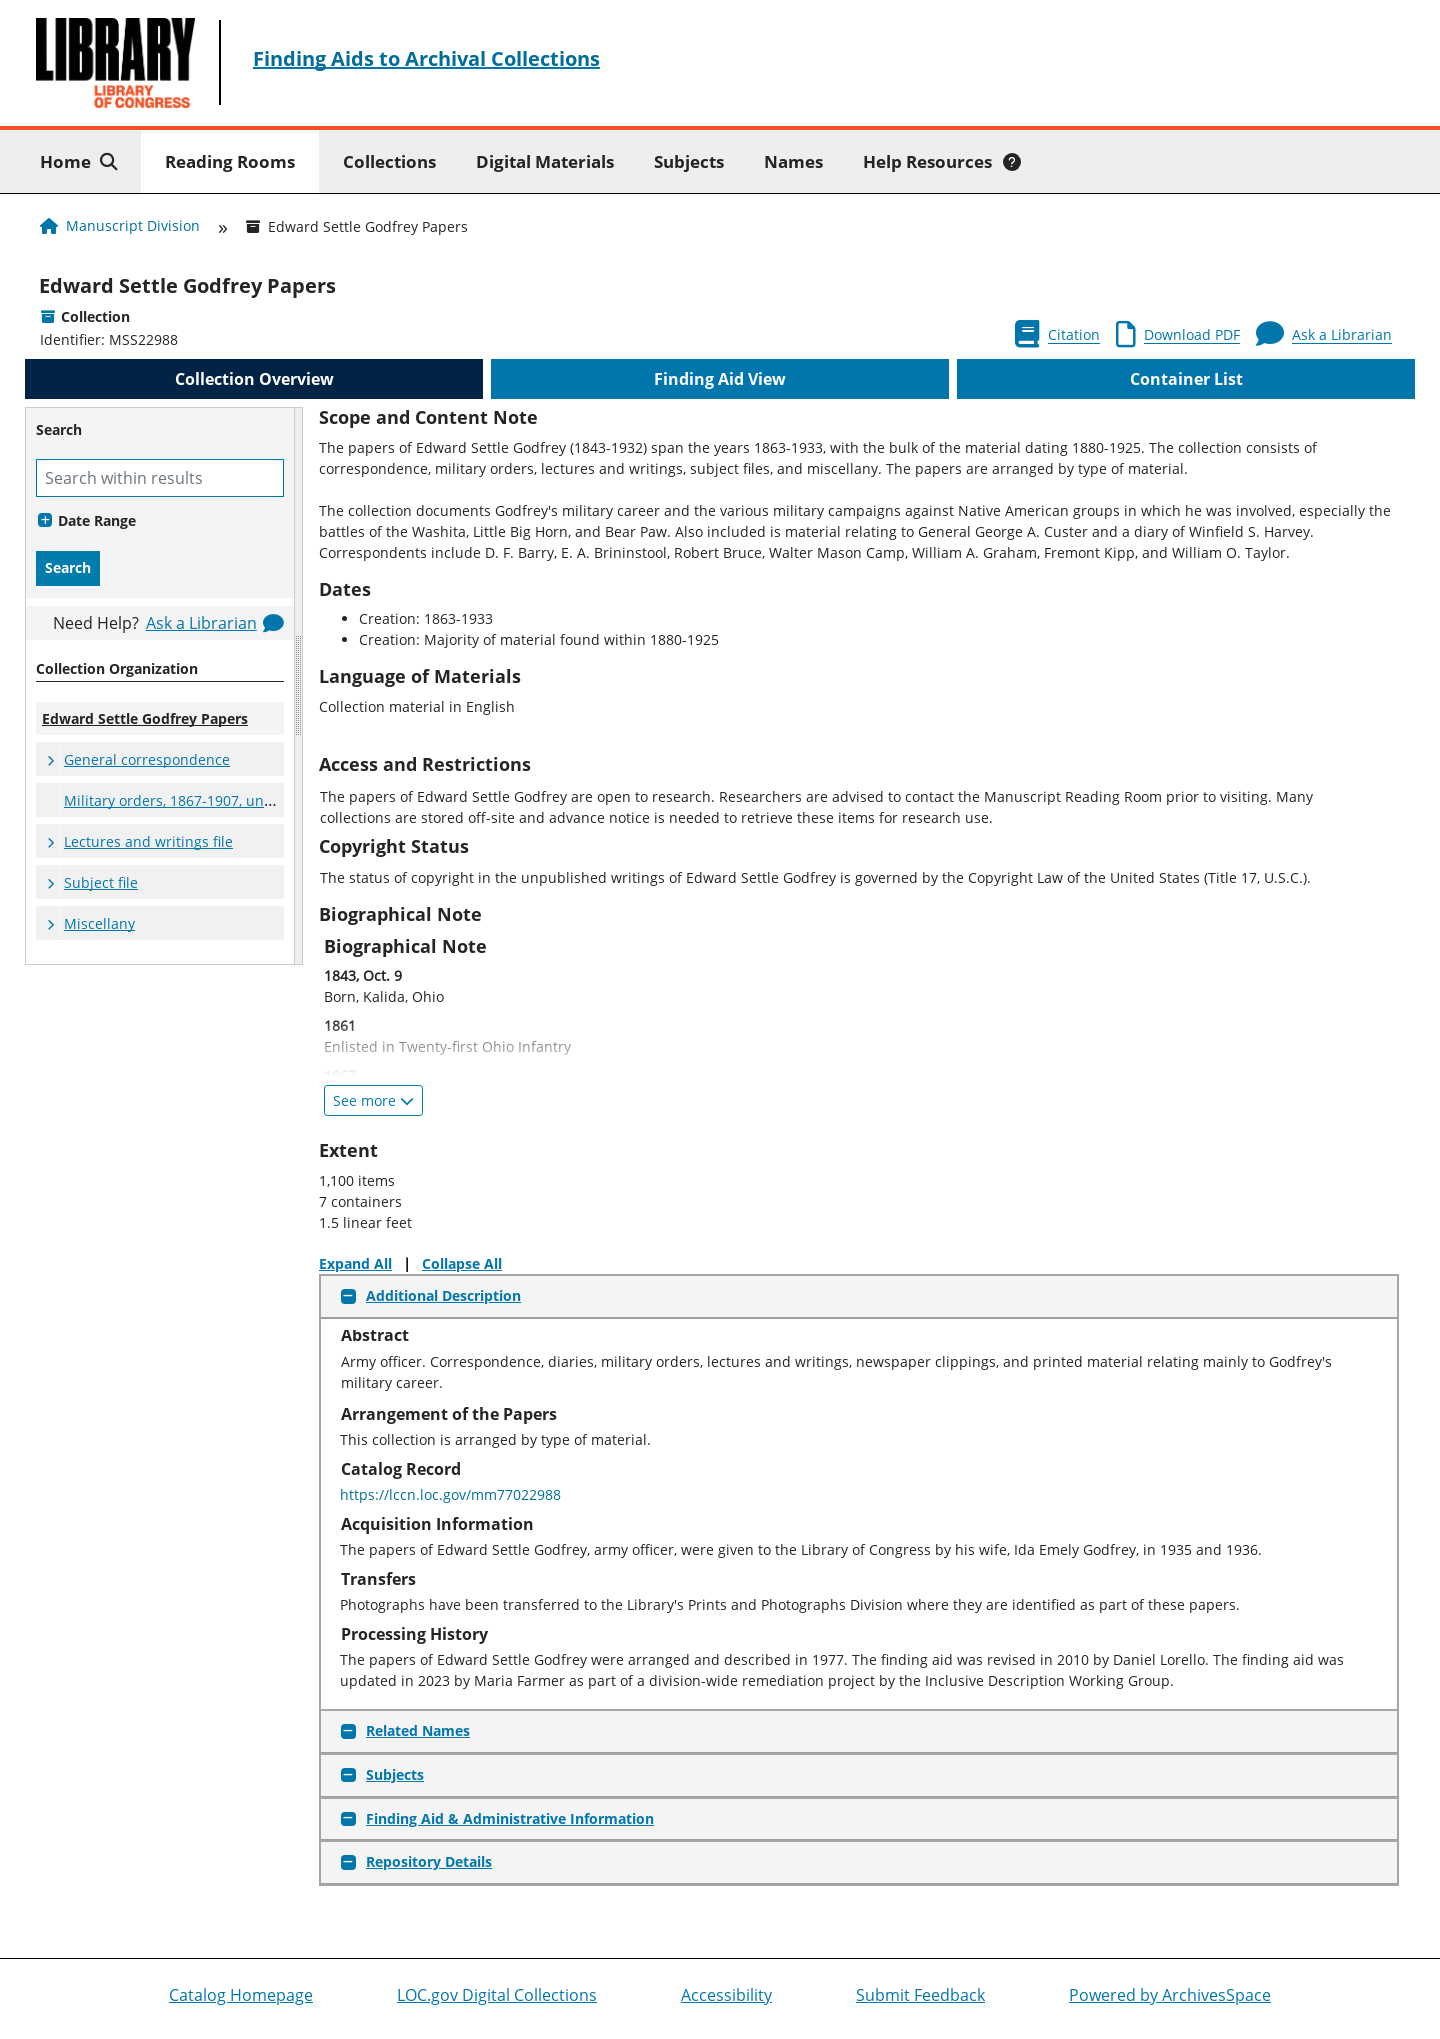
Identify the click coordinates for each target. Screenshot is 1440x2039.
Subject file (101, 882)
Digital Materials (545, 161)
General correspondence (147, 759)
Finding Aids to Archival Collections (426, 58)
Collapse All (462, 1263)
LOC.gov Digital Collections (497, 1995)
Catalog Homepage (241, 1995)
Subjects (689, 161)
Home (82, 160)
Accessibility (726, 1995)
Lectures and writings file (148, 841)
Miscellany (99, 923)
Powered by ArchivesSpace (1170, 1995)
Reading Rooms (230, 161)
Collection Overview (254, 379)
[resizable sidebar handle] (298, 686)
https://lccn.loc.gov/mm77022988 (450, 1494)
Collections (389, 161)
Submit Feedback (920, 1995)
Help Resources (942, 161)
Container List (1186, 379)
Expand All (355, 1263)
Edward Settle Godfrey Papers (187, 285)
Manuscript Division (133, 225)
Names (793, 161)
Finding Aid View (720, 379)
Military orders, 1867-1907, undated (183, 800)
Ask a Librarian (201, 623)
